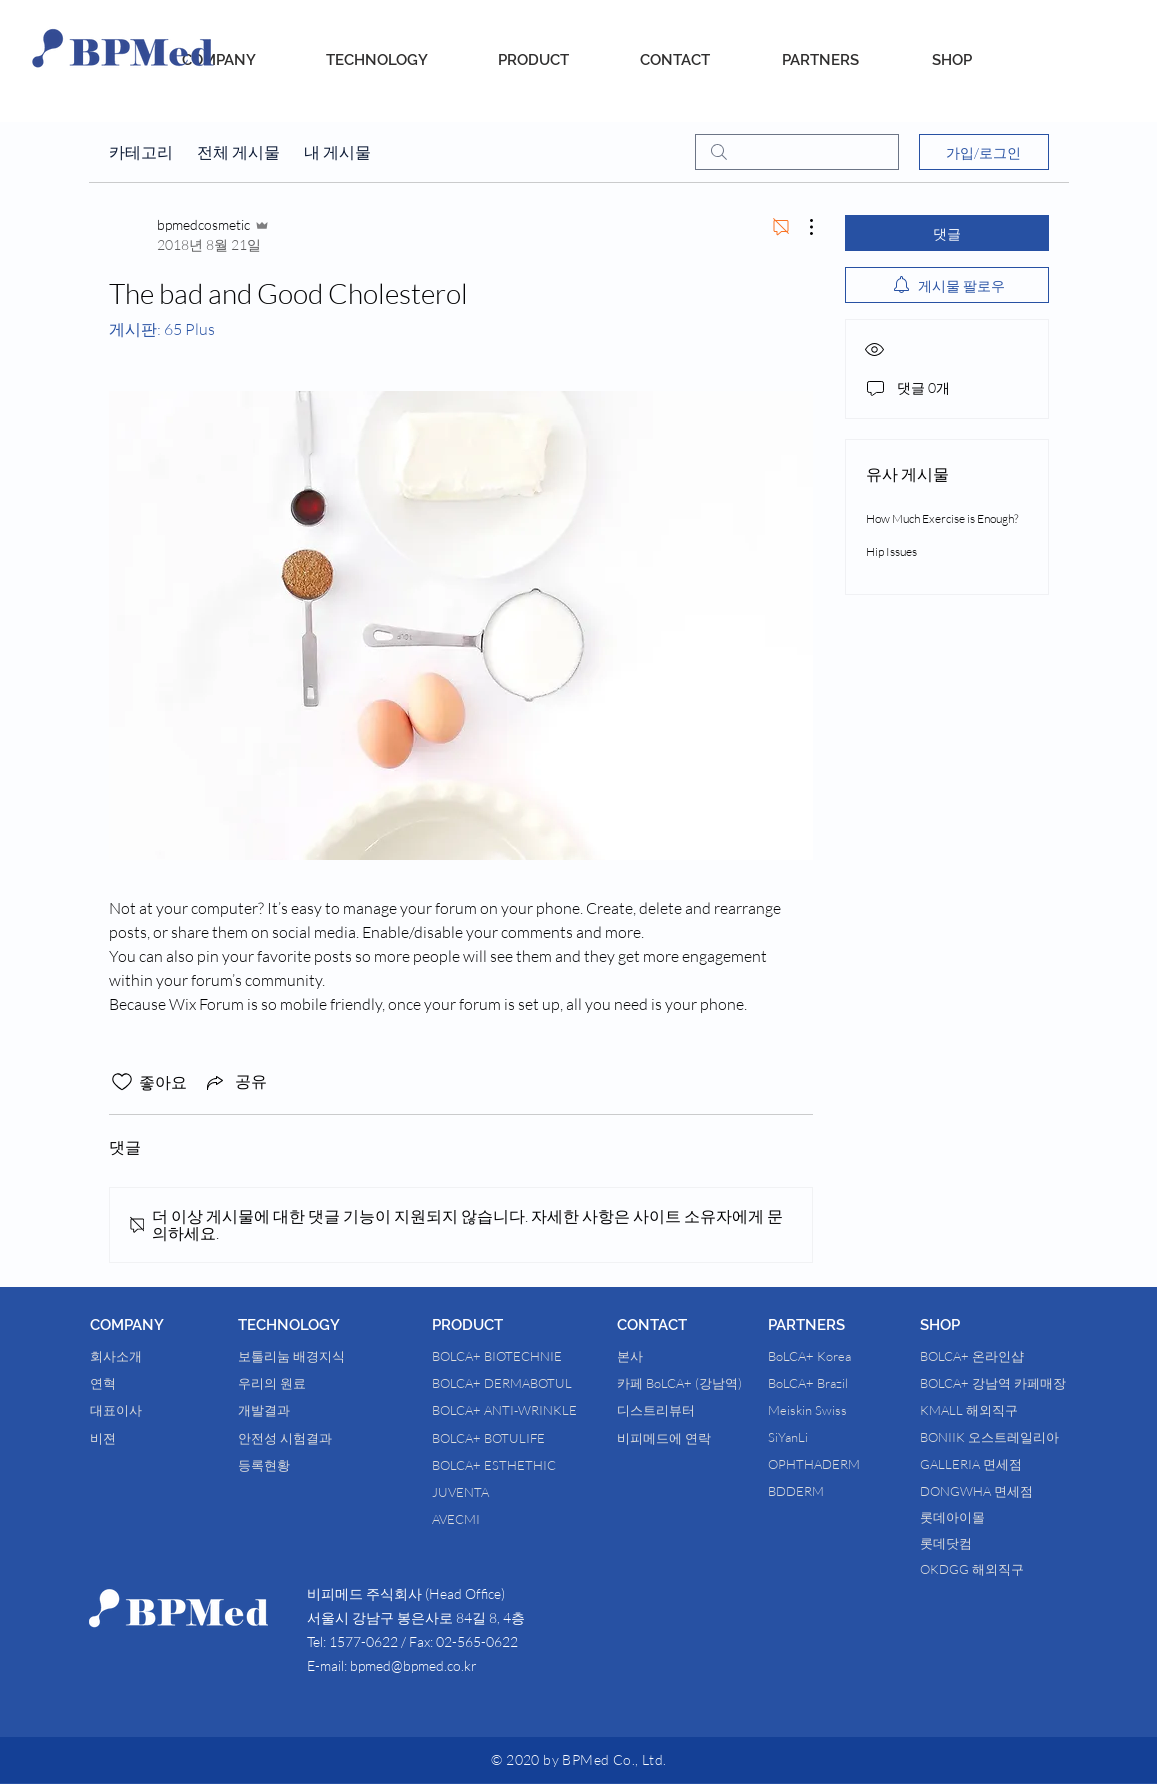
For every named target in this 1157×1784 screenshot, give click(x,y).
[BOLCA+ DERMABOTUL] (528, 1383)
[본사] (670, 1356)
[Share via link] (235, 1082)
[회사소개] (143, 1356)
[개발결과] (291, 1410)
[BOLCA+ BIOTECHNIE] (521, 1356)
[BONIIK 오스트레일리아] (1004, 1437)
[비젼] (134, 1438)
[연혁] (139, 1383)
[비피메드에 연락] (664, 1438)
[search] (797, 152)
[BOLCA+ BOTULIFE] (531, 1438)
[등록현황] (318, 1465)
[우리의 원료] (300, 1383)
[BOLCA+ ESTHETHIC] (516, 1465)
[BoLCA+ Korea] (833, 1356)
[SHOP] (952, 60)
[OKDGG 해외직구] (989, 1569)
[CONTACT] (675, 60)
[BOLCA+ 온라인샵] (1009, 1356)
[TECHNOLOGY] (377, 60)
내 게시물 (337, 152)
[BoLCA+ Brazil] (834, 1383)
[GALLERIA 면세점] (1000, 1464)
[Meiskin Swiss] (831, 1410)
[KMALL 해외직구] (985, 1410)
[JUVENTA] (502, 1492)
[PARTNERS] (820, 60)
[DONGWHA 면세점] (1018, 1491)
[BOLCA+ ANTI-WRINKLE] (531, 1410)
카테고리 (141, 152)
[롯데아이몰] (991, 1517)
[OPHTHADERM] (830, 1464)
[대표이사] (143, 1410)
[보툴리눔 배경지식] (308, 1356)
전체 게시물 (238, 152)
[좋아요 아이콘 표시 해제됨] (122, 1082)
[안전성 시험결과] (300, 1438)
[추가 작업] (801, 227)
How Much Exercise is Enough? (942, 518)
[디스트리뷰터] (666, 1410)
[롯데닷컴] (980, 1543)
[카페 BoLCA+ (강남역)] (679, 1383)
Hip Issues (891, 551)
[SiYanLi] (803, 1437)
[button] (164, 1325)
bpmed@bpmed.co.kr (413, 1665)
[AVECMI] (502, 1519)
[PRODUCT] (533, 60)
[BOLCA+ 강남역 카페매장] (1007, 1383)
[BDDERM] (806, 1491)
